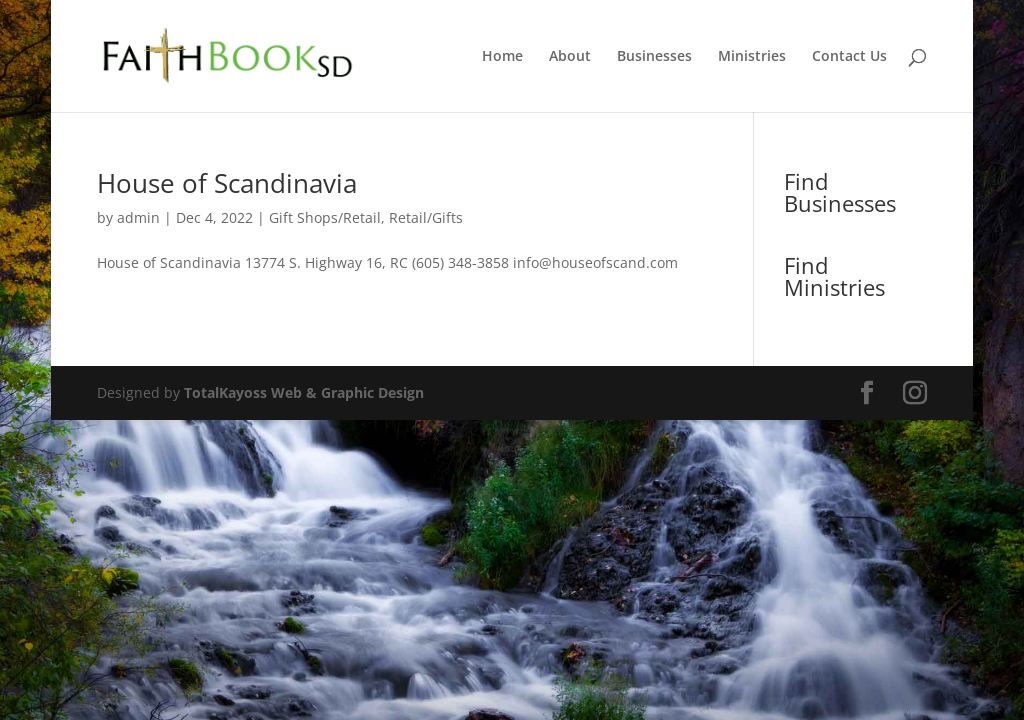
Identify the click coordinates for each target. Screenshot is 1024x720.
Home (502, 57)
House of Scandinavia (227, 183)
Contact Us (849, 57)
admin (138, 217)
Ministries (752, 57)
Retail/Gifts (426, 217)
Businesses (654, 57)
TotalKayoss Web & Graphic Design (304, 392)
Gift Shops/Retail (325, 217)
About (570, 57)
